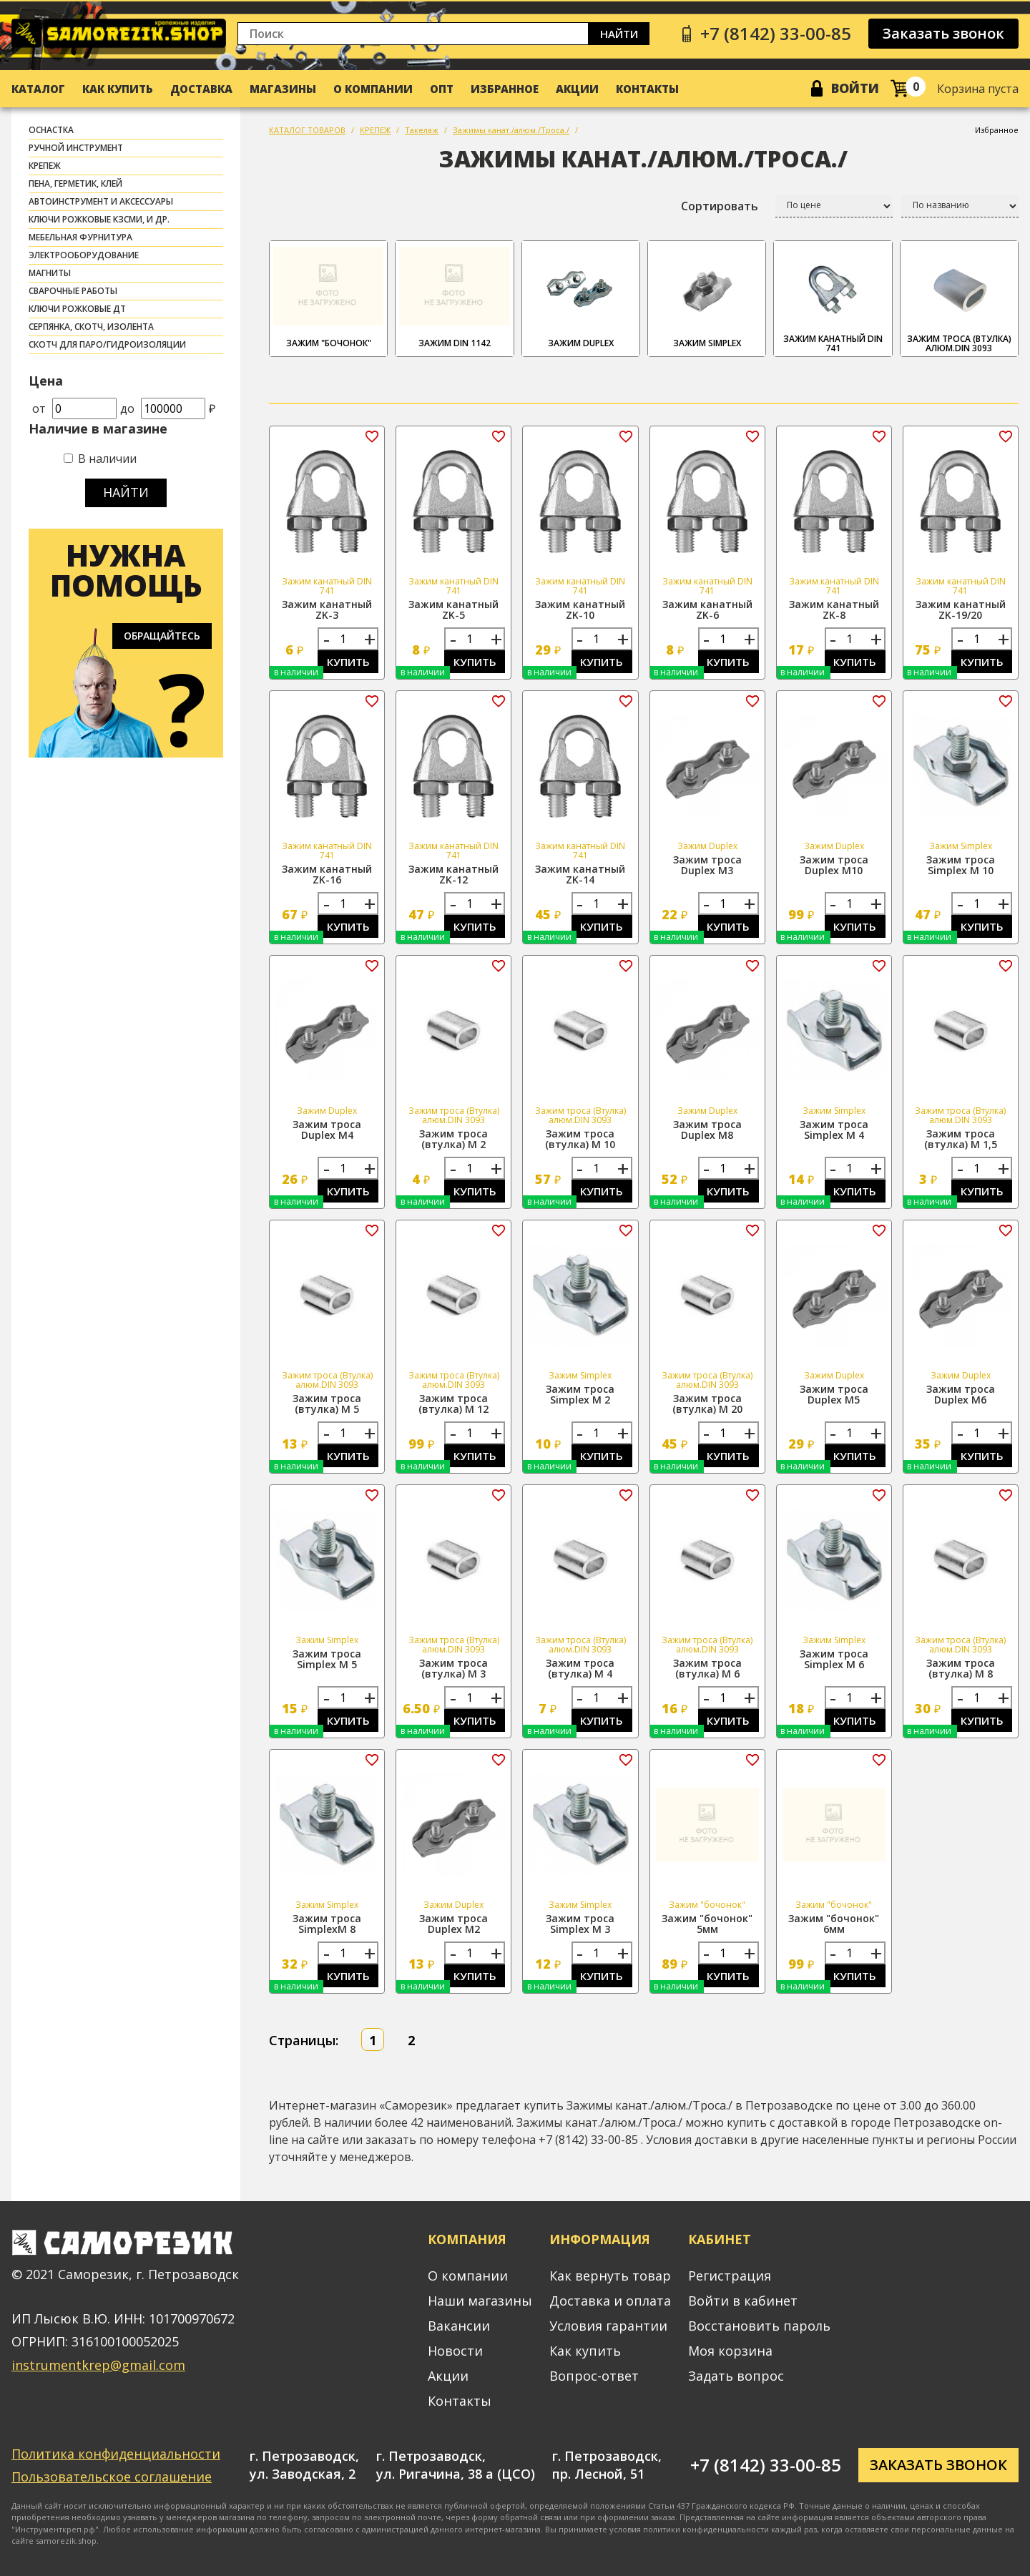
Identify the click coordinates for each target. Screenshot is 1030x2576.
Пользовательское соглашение (111, 2476)
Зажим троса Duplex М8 (707, 1129)
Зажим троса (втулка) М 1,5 (960, 1139)
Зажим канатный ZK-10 (580, 609)
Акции (577, 89)
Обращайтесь (162, 635)
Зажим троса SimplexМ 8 (327, 1923)
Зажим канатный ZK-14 (580, 874)
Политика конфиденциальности (115, 2453)
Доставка (201, 89)
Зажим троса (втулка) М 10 (580, 1139)
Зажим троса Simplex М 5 (327, 1659)
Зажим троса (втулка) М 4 (580, 1668)
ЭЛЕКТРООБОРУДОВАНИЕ (84, 255)
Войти (855, 88)
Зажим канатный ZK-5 (453, 609)
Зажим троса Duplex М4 (327, 1129)
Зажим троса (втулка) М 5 (327, 1403)
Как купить (117, 89)
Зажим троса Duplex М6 (960, 1394)
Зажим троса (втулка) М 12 (453, 1403)
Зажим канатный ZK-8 (834, 609)
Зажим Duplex (581, 297)
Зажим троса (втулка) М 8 (960, 1668)
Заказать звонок (943, 33)
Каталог (38, 89)
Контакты (647, 89)
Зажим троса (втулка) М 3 (453, 1668)
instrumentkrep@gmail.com (98, 2365)
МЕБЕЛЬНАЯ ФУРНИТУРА (80, 237)
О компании (373, 89)
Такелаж (421, 129)
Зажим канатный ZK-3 (327, 609)
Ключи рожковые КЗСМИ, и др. (99, 219)
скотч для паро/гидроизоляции (107, 344)
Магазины (283, 89)
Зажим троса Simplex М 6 (834, 1659)
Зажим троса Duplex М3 (707, 865)
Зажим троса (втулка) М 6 (707, 1668)
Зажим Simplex (707, 297)
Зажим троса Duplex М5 (834, 1394)
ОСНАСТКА (51, 130)
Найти (619, 33)
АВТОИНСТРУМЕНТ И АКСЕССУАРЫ (101, 201)
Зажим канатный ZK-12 (453, 874)
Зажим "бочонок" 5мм (707, 1923)
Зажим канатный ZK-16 (327, 874)
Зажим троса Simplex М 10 (960, 865)
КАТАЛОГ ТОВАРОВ (307, 129)
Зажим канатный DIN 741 (833, 299)
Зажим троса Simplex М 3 (580, 1923)
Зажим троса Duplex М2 (453, 1923)
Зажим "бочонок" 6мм (833, 1923)
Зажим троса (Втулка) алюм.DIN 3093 (959, 299)
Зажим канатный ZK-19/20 (961, 609)
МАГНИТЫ (50, 273)
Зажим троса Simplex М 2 (580, 1394)
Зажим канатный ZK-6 (707, 609)
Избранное (505, 89)
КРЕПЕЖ (45, 166)
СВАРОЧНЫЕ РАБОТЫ (73, 291)
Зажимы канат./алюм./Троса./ (511, 129)
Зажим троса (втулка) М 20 (707, 1403)
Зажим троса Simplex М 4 (834, 1129)
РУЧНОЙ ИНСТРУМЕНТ (76, 148)
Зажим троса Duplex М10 (834, 865)
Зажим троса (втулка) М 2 (453, 1139)
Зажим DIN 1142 (454, 297)
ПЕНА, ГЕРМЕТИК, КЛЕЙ (75, 183)
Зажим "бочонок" (328, 297)
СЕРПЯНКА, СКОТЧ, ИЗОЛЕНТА (91, 326)
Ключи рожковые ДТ (77, 309)
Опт (441, 89)
